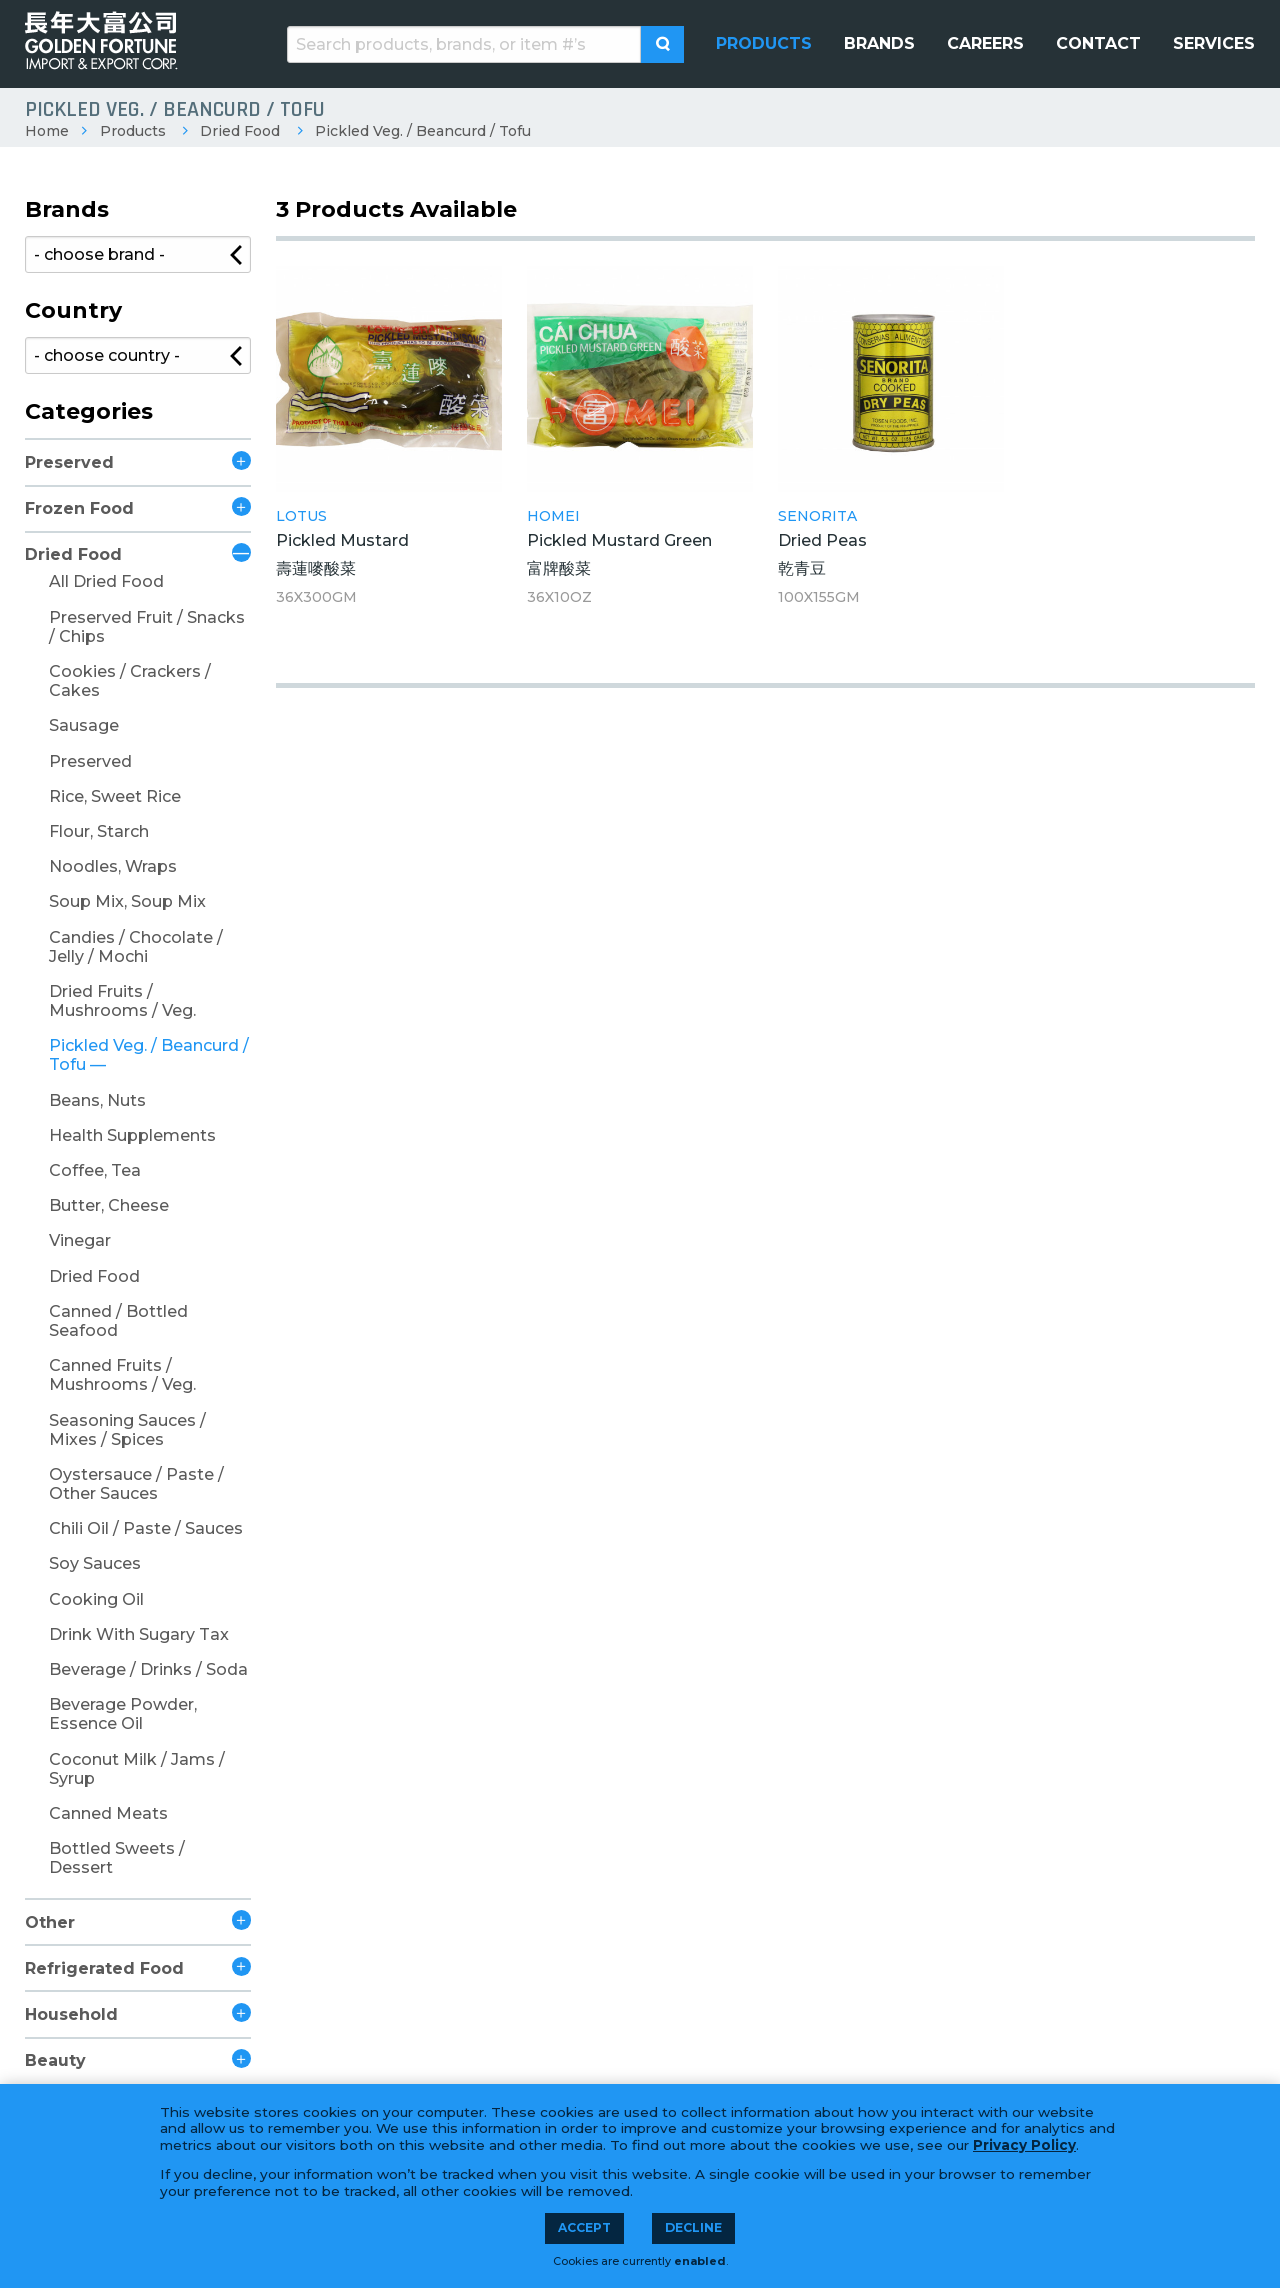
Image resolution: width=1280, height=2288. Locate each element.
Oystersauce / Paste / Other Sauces (136, 1484)
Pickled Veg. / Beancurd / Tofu (423, 131)
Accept (584, 2227)
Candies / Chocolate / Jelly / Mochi (136, 947)
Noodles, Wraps (113, 866)
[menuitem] (764, 44)
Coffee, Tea (95, 1170)
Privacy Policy (1024, 2145)
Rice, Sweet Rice (115, 796)
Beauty (55, 2060)
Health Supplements (132, 1135)
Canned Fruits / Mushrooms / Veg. (122, 1375)
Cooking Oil (96, 1599)
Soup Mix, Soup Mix (127, 901)
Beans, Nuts (97, 1100)
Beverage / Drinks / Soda (148, 1669)
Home (47, 131)
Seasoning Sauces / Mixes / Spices (127, 1430)
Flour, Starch (99, 831)
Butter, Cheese (109, 1205)
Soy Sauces (95, 1563)
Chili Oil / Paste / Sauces (146, 1528)
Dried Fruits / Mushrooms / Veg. (122, 1001)
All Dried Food (106, 581)
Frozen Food (79, 508)
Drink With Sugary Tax (139, 1634)
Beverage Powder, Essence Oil (123, 1714)
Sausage (84, 725)
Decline (693, 2227)
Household (71, 2014)
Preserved (69, 462)
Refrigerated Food (104, 1968)
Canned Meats (108, 1813)
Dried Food (240, 131)
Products (133, 131)
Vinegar (80, 1240)
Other (50, 1922)
